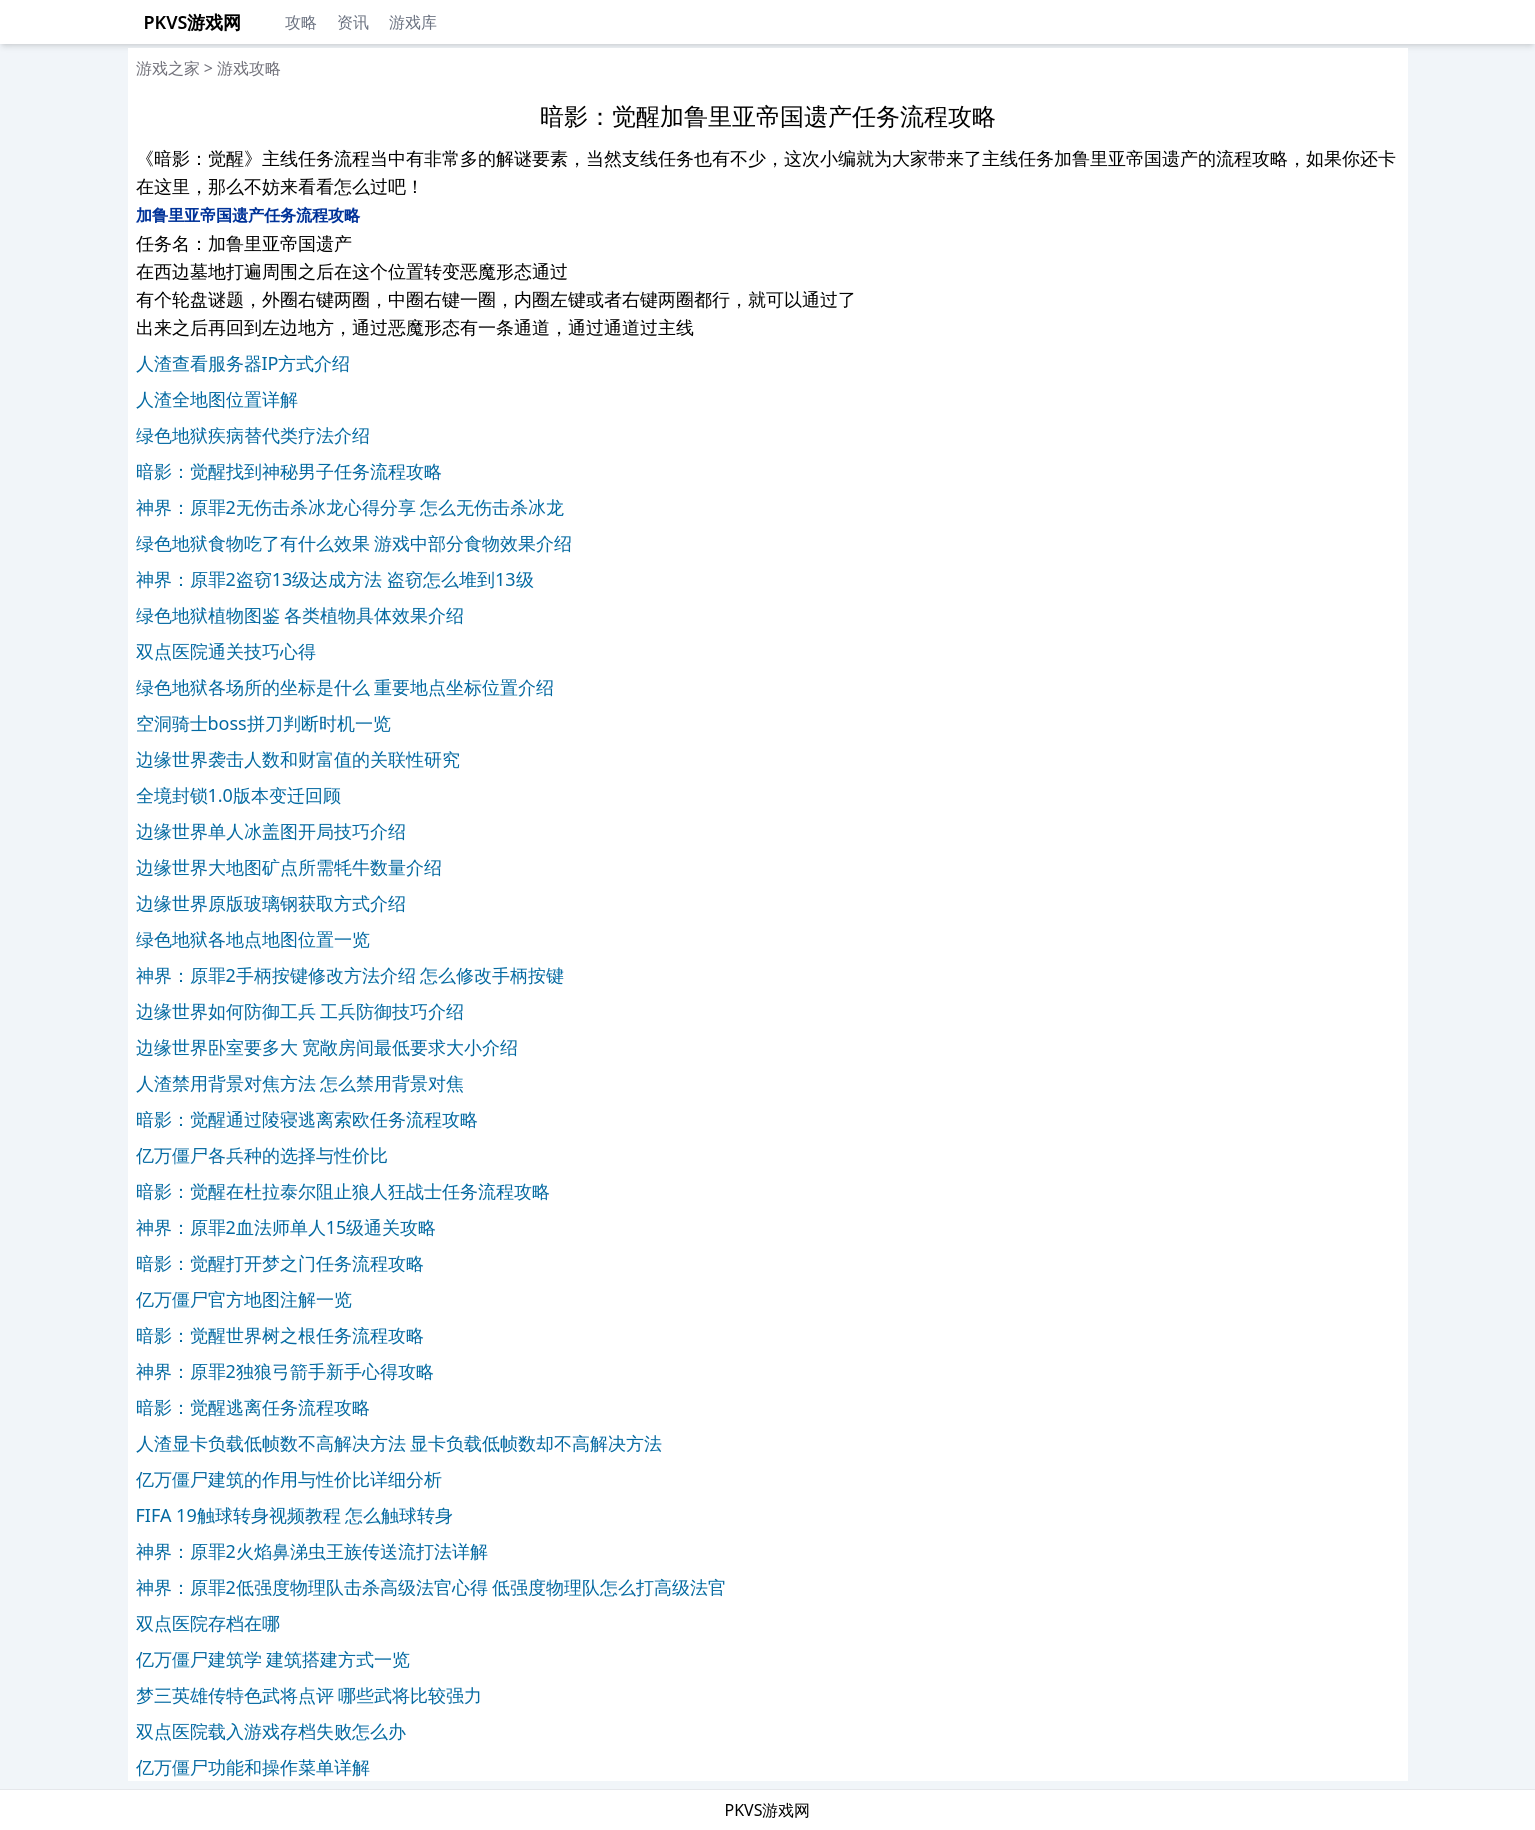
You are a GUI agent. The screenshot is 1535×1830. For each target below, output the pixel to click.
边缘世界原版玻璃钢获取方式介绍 (271, 903)
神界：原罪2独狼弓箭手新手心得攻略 (285, 1371)
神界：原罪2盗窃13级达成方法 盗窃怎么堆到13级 (335, 579)
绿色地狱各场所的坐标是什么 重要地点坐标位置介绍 (345, 687)
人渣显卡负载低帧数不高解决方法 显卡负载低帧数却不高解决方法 (399, 1443)
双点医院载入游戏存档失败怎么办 (271, 1731)
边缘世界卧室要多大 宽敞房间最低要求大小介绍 (327, 1047)
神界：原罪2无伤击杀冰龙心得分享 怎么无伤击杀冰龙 (350, 507)
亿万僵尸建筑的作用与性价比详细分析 (289, 1479)
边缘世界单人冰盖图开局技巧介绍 (271, 831)
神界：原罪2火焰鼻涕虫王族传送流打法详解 (312, 1551)
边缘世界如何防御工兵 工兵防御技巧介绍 (300, 1011)
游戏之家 (168, 68)
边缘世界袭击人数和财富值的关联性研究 (298, 759)
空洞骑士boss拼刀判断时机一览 (263, 723)
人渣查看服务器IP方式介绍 (243, 363)
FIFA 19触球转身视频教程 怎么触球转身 (295, 1515)
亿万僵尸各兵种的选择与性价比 (262, 1155)
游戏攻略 (249, 68)
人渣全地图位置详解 (217, 399)
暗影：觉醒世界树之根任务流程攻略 (280, 1335)
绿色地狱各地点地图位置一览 (253, 939)
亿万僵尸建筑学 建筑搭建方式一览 (273, 1659)
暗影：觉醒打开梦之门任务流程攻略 (280, 1263)
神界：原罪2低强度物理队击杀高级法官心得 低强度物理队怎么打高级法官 (431, 1587)
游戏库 (413, 22)
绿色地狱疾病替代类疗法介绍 (253, 435)
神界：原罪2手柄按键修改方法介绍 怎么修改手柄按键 (350, 975)
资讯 (353, 22)
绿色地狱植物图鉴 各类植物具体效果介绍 (300, 615)
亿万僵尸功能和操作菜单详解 (253, 1767)
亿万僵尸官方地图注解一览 (244, 1299)
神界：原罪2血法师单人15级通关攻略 (286, 1227)
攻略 (301, 22)
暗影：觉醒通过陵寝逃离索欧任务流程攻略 (307, 1119)
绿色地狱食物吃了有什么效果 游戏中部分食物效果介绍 (354, 543)
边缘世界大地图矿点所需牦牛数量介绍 (289, 867)
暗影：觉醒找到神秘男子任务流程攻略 (289, 471)
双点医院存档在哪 (208, 1623)
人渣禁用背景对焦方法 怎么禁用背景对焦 (300, 1083)
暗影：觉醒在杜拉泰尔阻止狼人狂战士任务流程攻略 (343, 1191)
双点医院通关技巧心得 (226, 651)
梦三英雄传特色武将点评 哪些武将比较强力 (309, 1695)
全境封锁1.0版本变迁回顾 (238, 795)
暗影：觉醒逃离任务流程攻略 (253, 1407)
